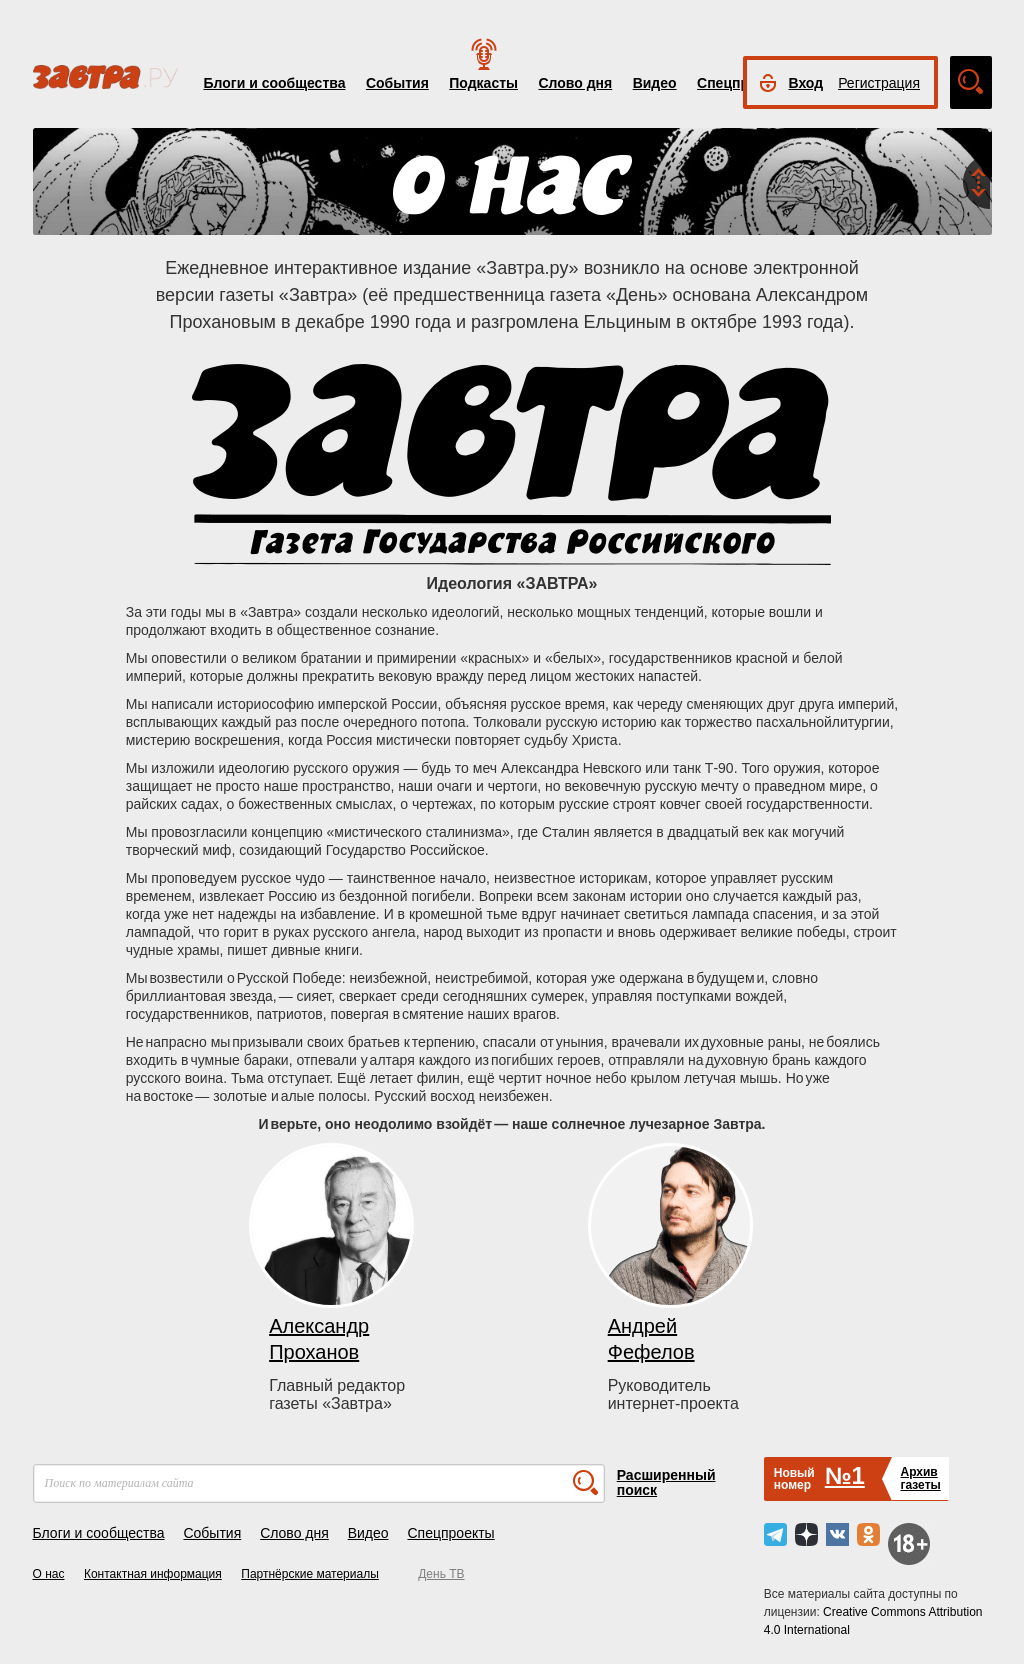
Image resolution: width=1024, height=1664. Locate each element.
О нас (49, 1574)
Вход (806, 83)
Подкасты (483, 83)
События (397, 83)
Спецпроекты (450, 1533)
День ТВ (441, 1574)
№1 (845, 1475)
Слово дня (575, 83)
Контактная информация (153, 1574)
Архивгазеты (920, 1478)
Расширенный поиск (666, 1482)
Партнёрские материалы (310, 1574)
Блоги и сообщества (275, 83)
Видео (655, 83)
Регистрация (879, 83)
